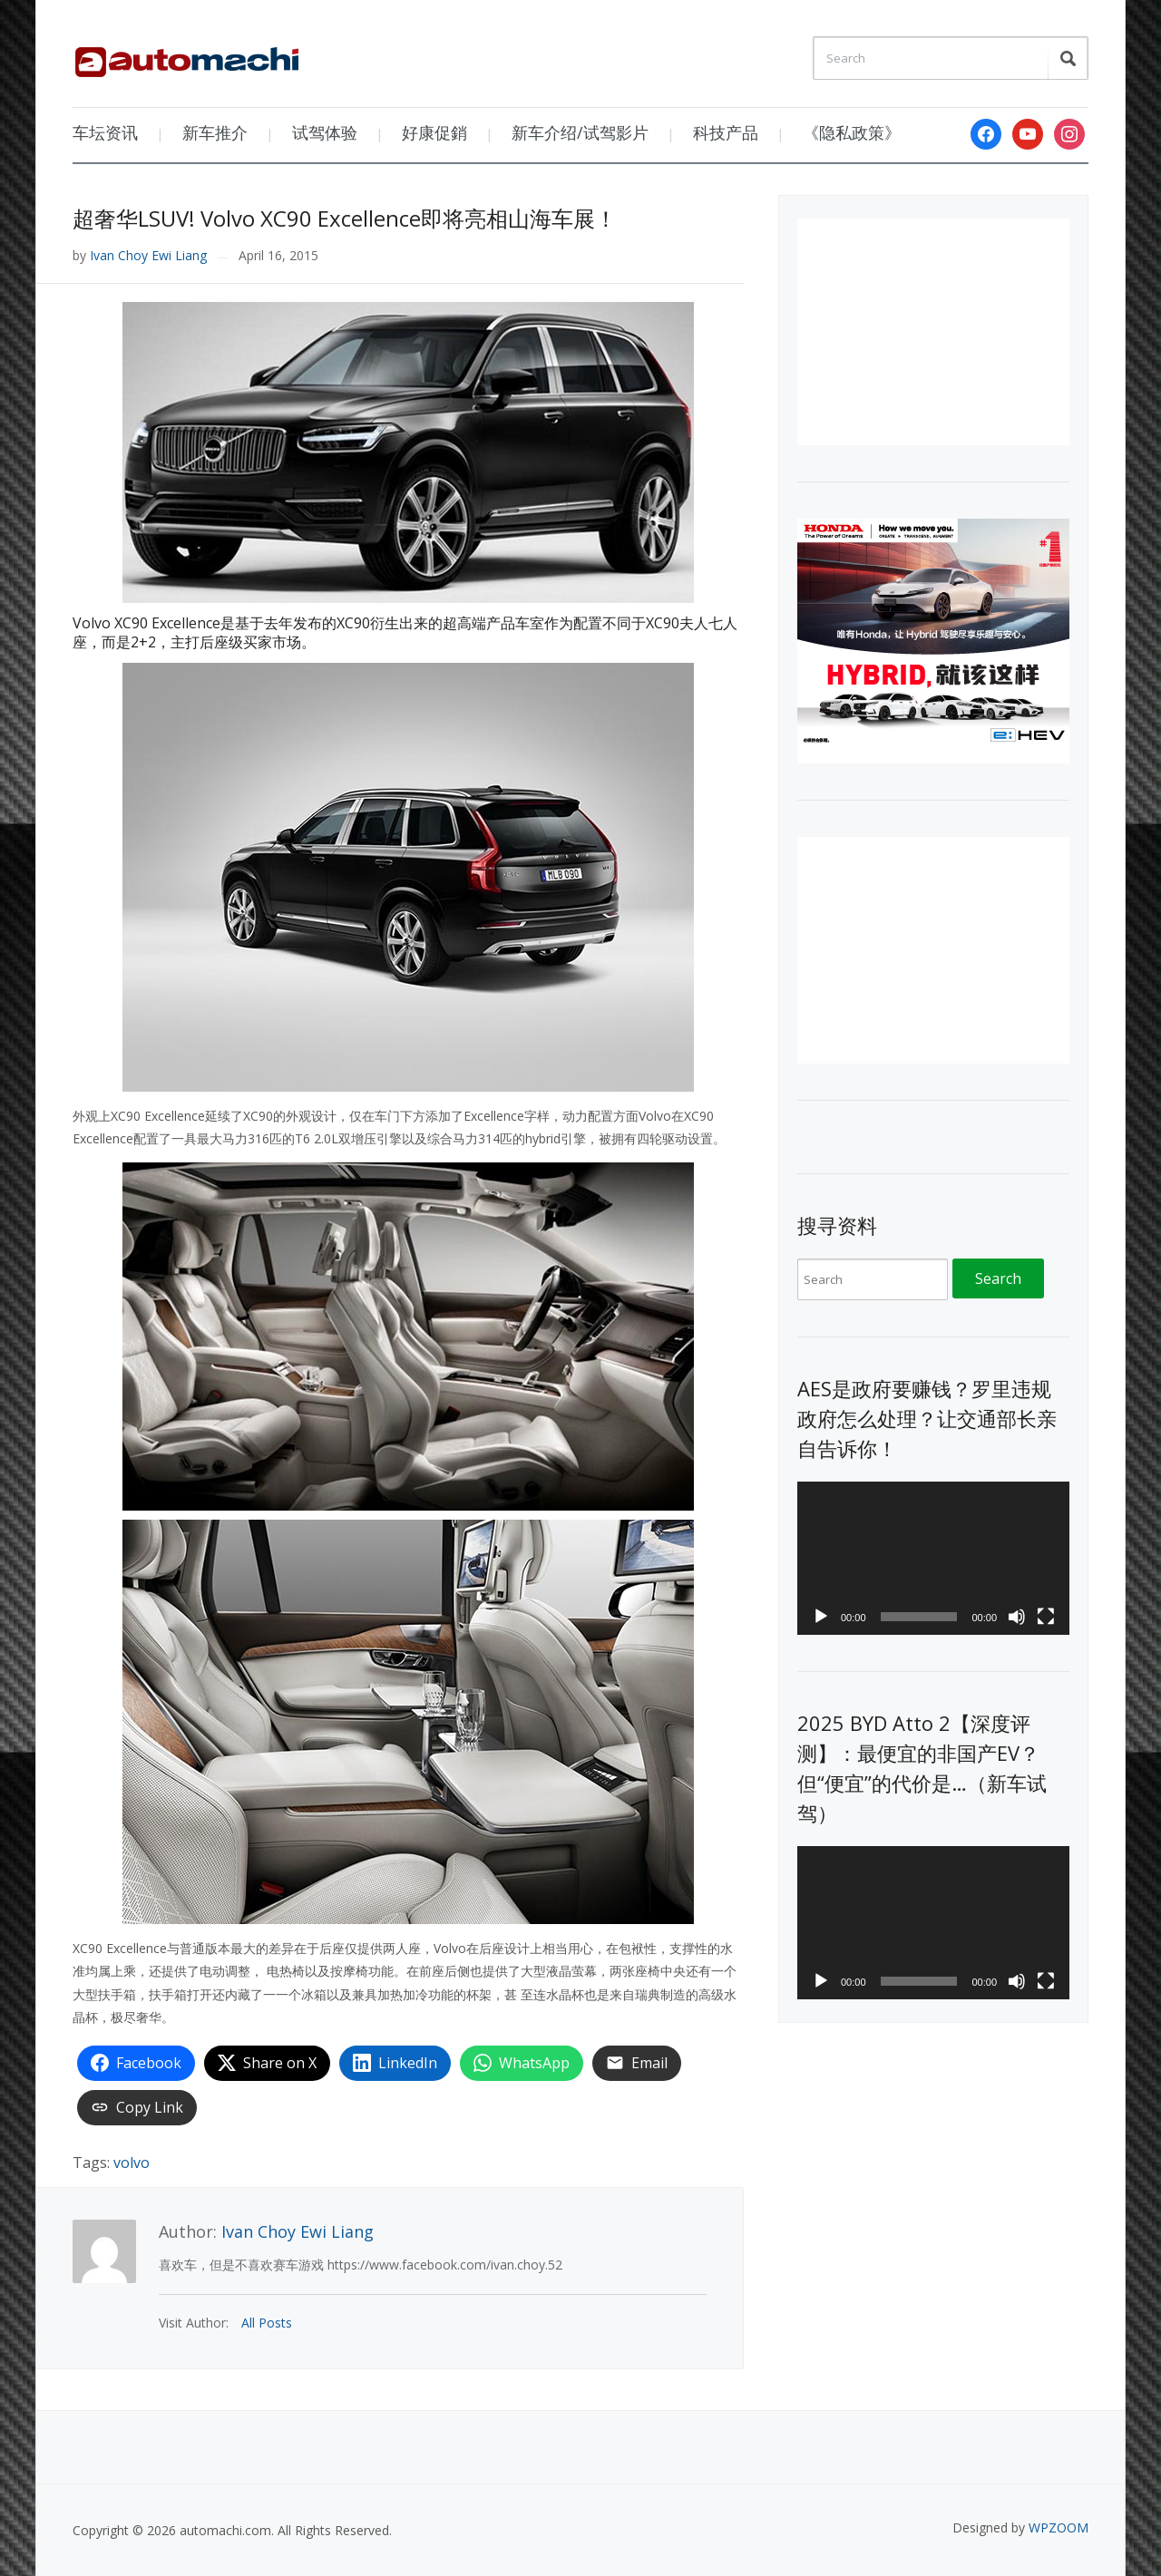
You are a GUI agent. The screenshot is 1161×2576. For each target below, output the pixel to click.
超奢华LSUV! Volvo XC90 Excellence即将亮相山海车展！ (345, 218)
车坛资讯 (105, 132)
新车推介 (215, 132)
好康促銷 (434, 132)
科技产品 (725, 132)
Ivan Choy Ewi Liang (148, 255)
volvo (131, 2163)
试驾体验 (324, 132)
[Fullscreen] (1046, 1617)
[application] (933, 1558)
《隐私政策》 (852, 132)
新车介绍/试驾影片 (580, 132)
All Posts (266, 2322)
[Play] (821, 1617)
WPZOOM (1058, 2527)
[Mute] (1017, 1617)
